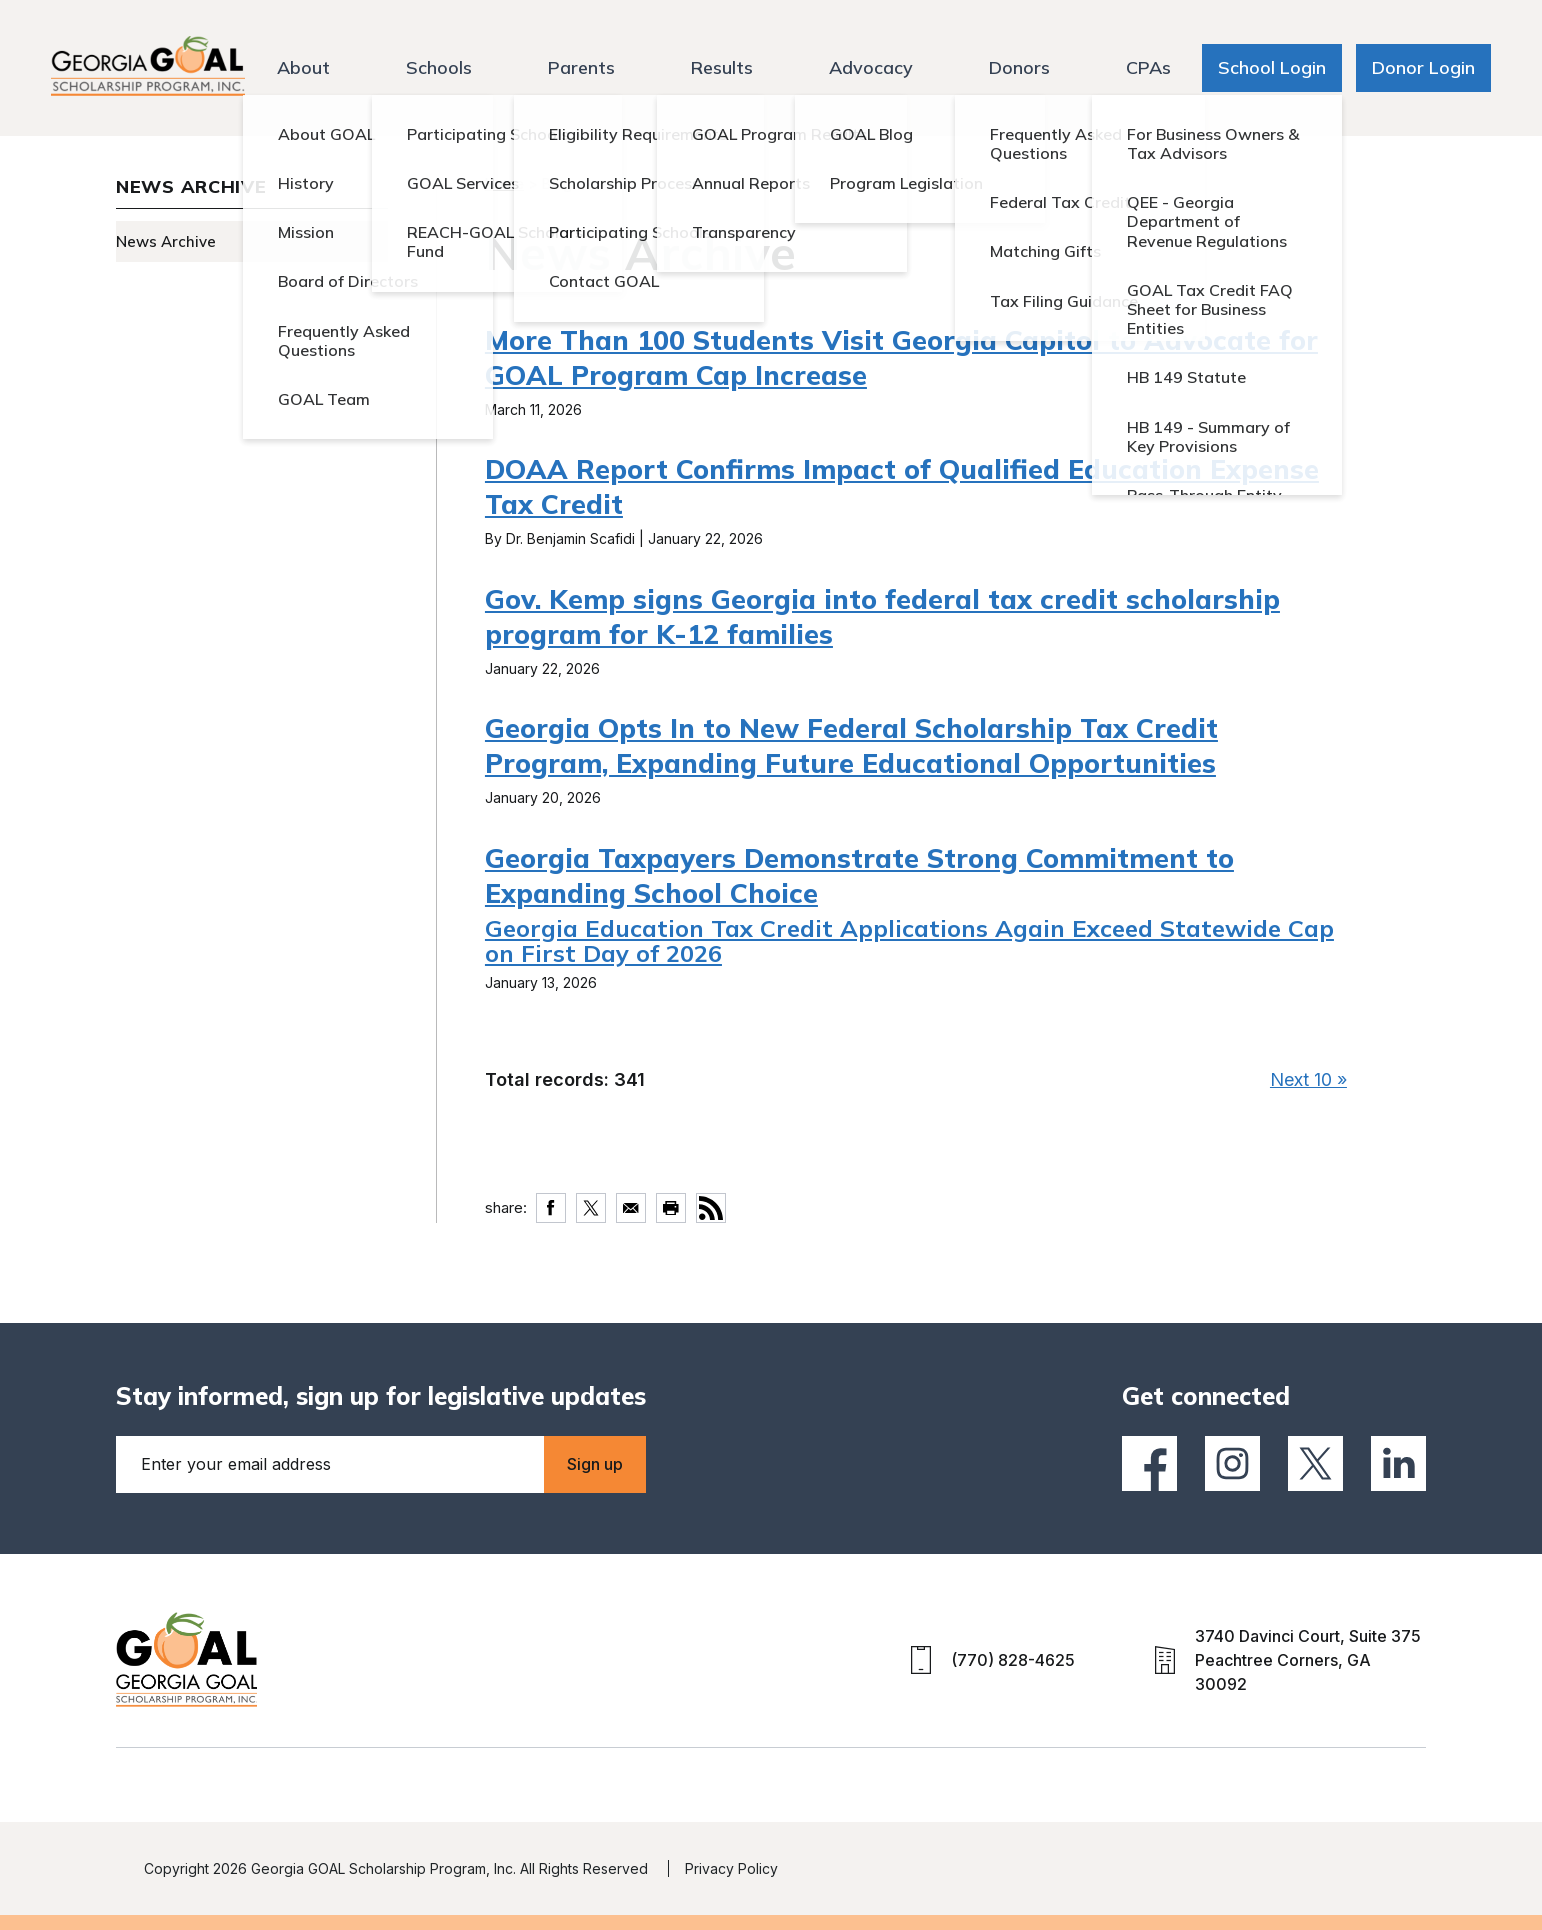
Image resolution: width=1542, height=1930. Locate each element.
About (303, 67)
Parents (581, 67)
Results (722, 67)
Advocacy (871, 67)
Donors (1019, 67)
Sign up (595, 1464)
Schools (439, 67)
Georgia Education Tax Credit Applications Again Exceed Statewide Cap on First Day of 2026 (909, 940)
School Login (1272, 67)
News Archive (166, 241)
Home (504, 183)
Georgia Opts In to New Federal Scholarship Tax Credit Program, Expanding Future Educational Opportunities (851, 745)
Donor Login (1423, 67)
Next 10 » (1308, 1079)
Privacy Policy (731, 1868)
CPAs (1148, 67)
